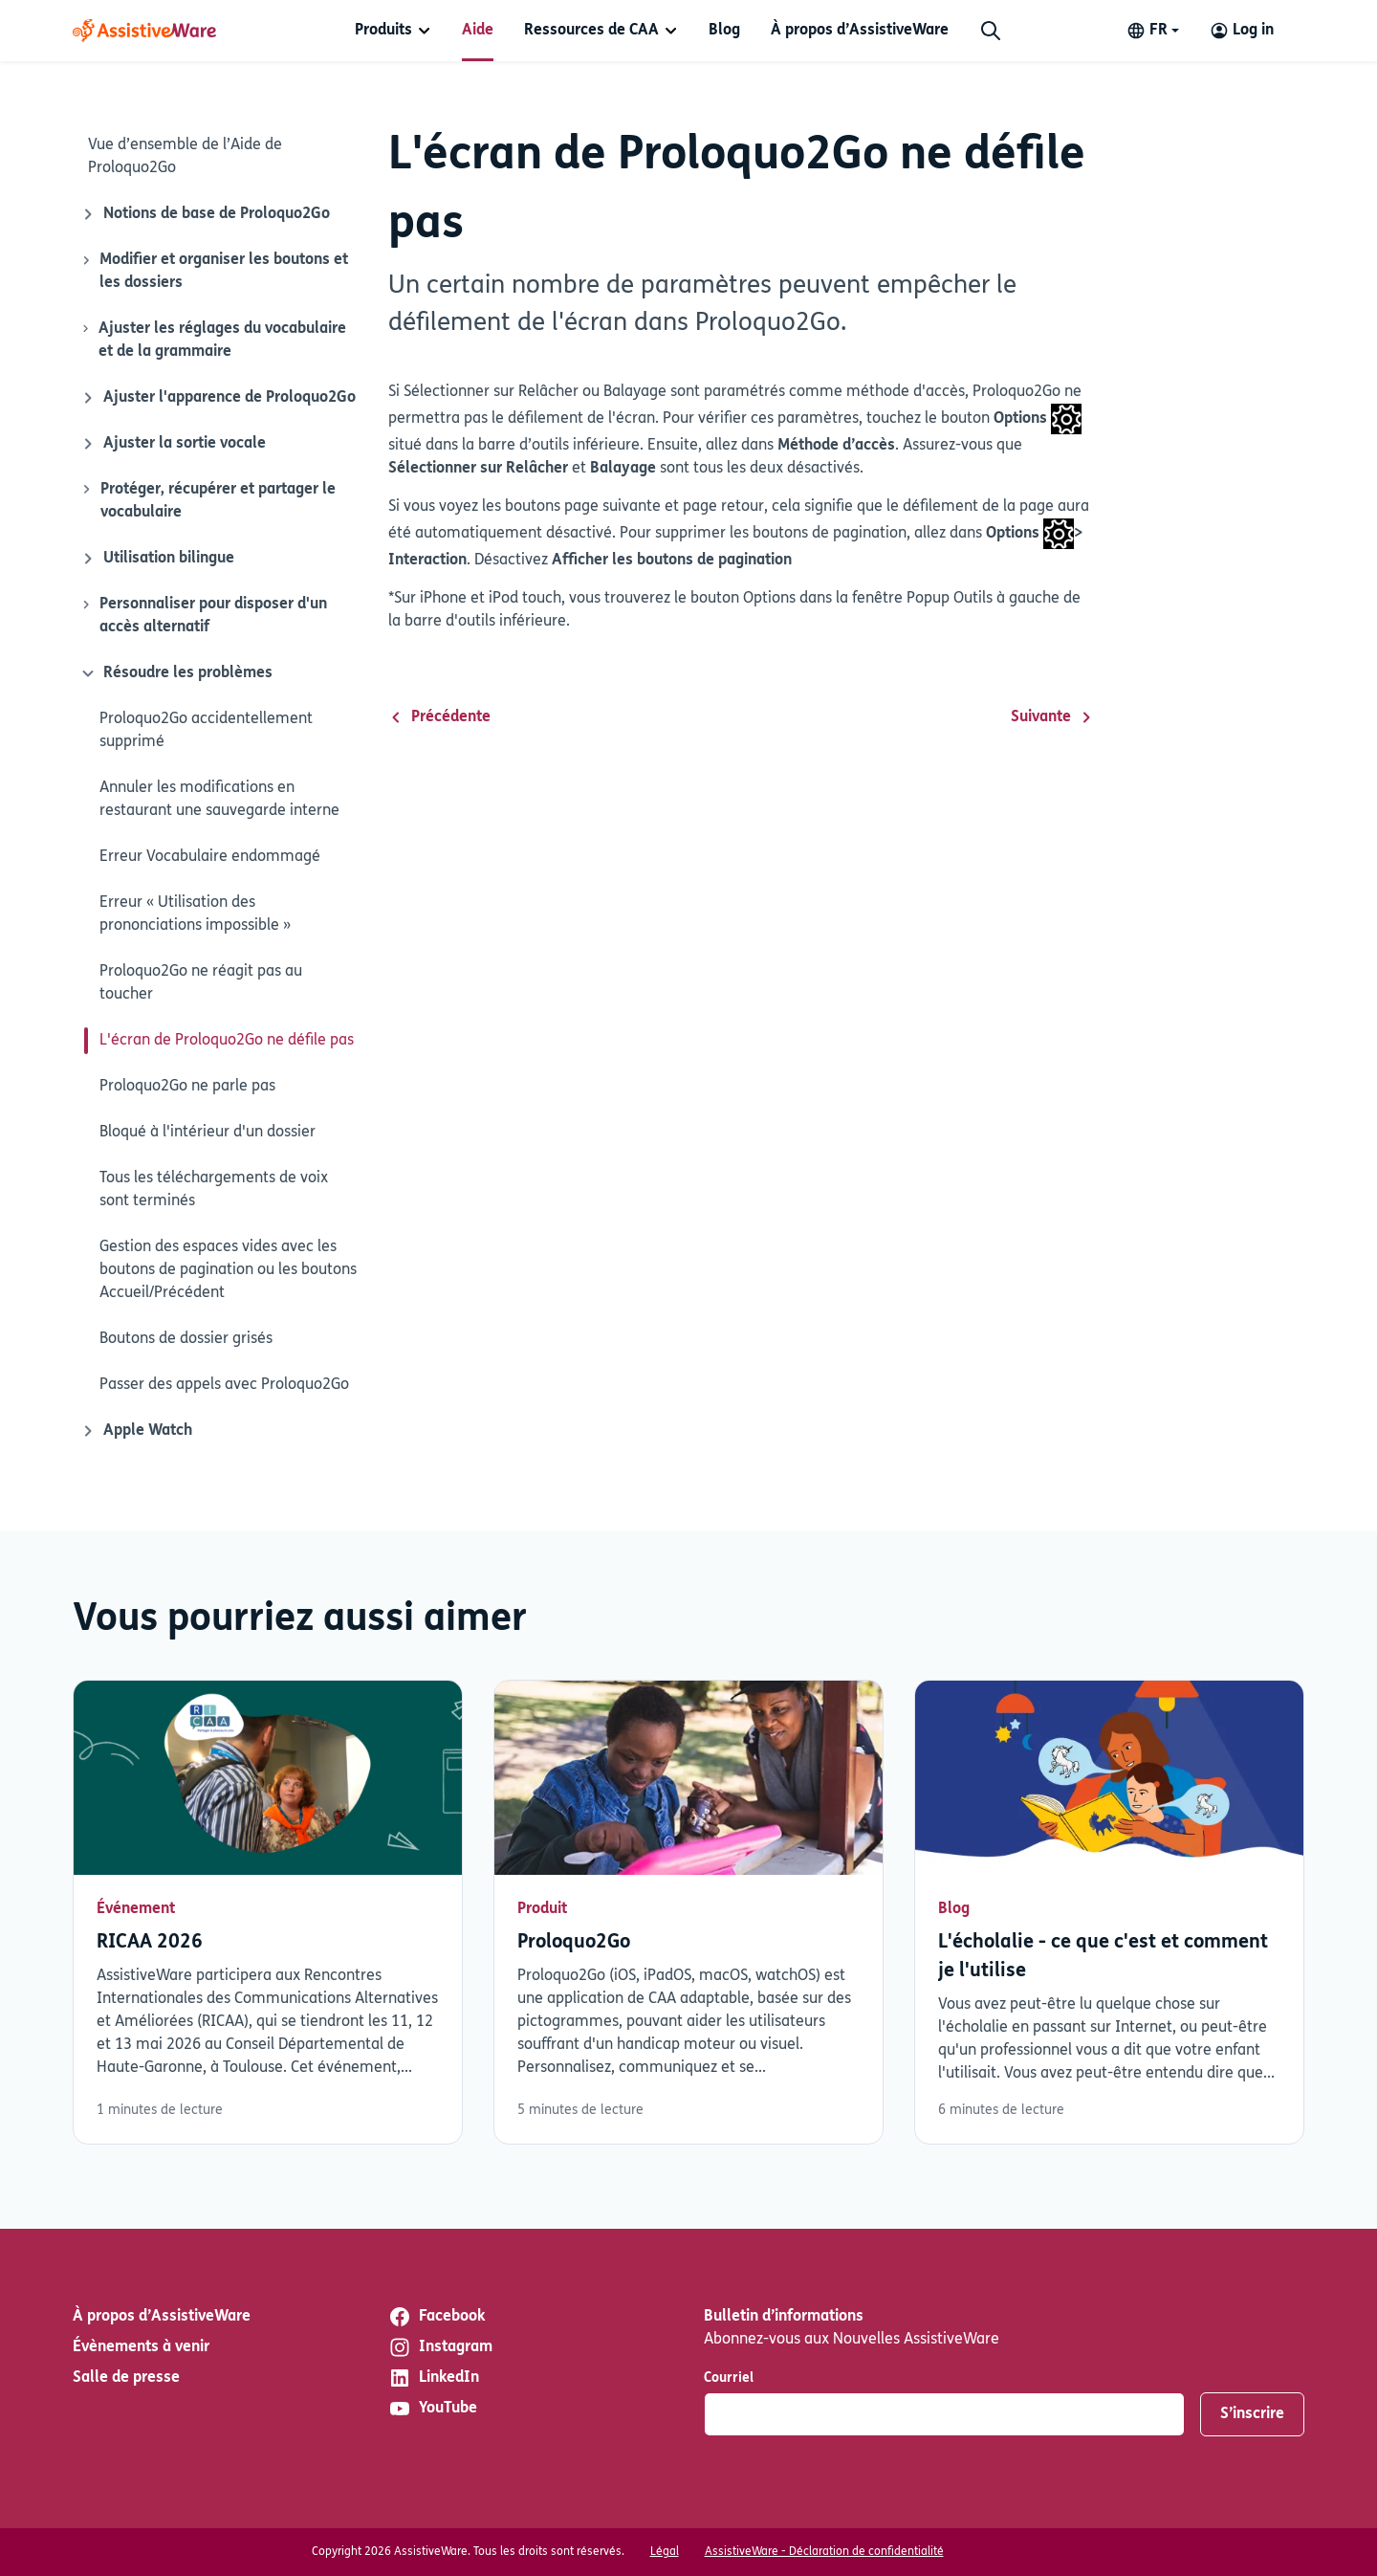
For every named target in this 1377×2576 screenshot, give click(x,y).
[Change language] (1152, 30)
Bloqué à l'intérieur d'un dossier (207, 1132)
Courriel (729, 2378)
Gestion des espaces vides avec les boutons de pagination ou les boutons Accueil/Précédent (228, 1270)
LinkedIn (433, 2378)
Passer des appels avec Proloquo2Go (224, 1385)
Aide (477, 30)
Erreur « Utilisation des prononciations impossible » (195, 914)
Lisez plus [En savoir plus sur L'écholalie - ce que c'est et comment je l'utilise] (1109, 1912)
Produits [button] (383, 30)
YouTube (432, 2408)
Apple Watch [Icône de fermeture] (136, 1431)
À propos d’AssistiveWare (860, 30)
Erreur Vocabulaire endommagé (209, 857)
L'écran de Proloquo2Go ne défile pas (226, 1040)
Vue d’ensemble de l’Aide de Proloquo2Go (185, 157)
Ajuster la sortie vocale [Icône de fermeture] (173, 443)
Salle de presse (126, 2378)
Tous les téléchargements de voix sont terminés (213, 1190)
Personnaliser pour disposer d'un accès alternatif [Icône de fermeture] (203, 614)
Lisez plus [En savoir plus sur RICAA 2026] (267, 1912)
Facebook (436, 2316)
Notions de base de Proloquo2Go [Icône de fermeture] (205, 214)
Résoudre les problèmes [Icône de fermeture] (174, 673)
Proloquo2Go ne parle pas (187, 1086)
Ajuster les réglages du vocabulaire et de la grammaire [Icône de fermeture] (213, 339)
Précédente (439, 717)
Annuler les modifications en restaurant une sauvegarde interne (219, 800)
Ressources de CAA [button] (591, 30)
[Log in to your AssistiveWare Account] (1242, 30)
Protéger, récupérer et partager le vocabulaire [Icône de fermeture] (208, 499)
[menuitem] (393, 30)
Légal (664, 2552)
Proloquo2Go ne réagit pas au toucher (200, 983)
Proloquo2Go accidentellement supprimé (206, 731)
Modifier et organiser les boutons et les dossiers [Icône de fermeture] (214, 270)
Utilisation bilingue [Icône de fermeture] (157, 558)
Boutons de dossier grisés (186, 1339)
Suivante (1052, 717)
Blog (724, 30)
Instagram (440, 2347)
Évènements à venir (141, 2347)
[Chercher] (990, 30)
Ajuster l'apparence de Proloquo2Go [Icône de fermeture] (218, 397)
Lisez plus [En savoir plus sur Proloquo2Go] (688, 1912)
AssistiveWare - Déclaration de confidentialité (824, 2552)
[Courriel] (944, 2414)
